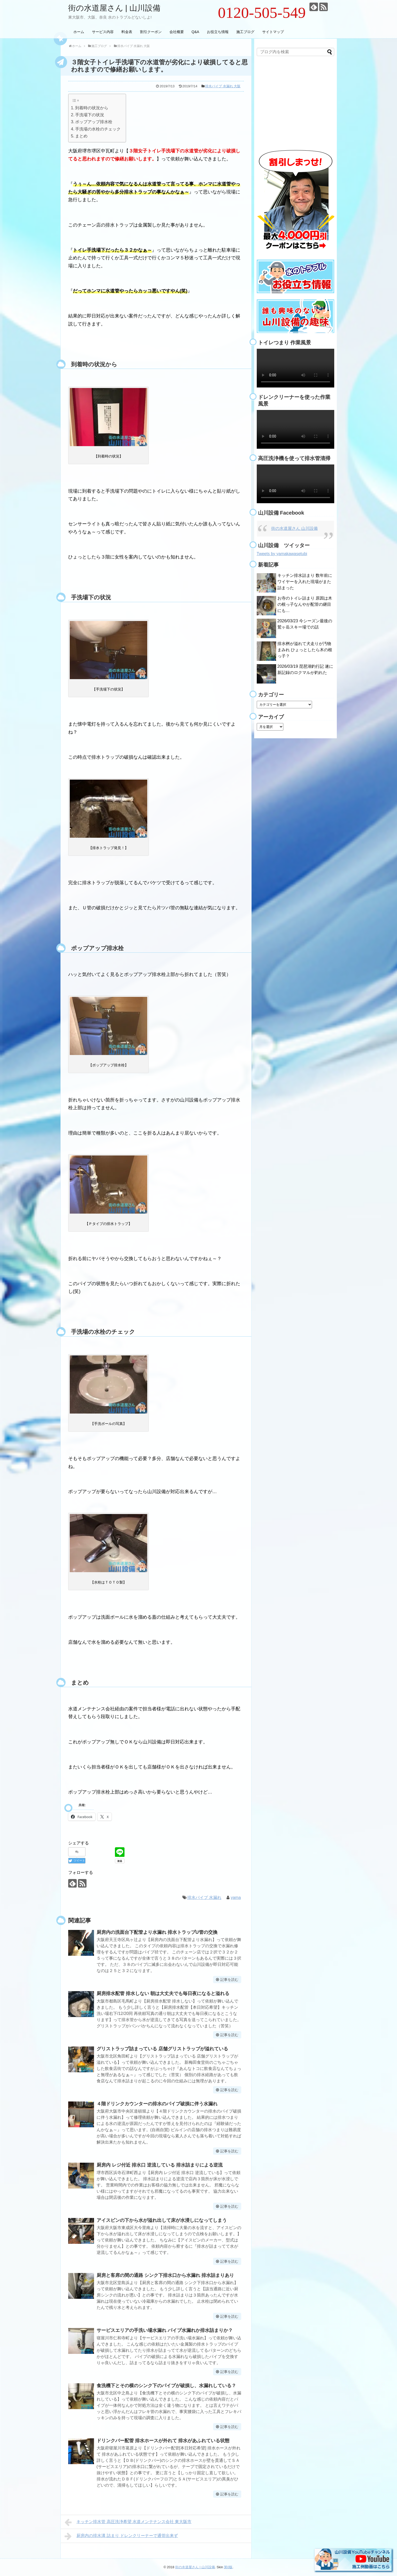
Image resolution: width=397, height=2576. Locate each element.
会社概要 (176, 32)
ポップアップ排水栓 (93, 121)
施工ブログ (245, 32)
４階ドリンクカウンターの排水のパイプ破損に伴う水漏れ (157, 2103)
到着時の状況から (91, 107)
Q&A (195, 32)
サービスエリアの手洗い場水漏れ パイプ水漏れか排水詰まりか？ (165, 2330)
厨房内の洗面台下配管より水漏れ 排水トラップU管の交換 (157, 1932)
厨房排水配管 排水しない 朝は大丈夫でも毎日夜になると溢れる (163, 1993)
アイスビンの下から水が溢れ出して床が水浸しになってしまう (162, 2220)
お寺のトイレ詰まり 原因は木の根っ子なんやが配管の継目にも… (304, 604)
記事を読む (229, 1979)
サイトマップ (273, 32)
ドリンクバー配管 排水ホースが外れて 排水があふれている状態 (163, 2440)
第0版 (228, 2567)
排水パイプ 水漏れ (204, 1897)
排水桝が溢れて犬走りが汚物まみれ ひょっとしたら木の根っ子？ (304, 649)
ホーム (78, 32)
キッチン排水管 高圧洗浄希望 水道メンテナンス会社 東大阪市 (128, 2522)
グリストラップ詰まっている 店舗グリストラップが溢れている (162, 2048)
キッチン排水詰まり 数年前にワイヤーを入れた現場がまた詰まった (304, 581)
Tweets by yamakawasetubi (282, 554)
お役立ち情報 (218, 32)
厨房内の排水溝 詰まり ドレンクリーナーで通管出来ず (121, 2536)
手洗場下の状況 (89, 114)
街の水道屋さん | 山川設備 (114, 8)
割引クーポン (151, 32)
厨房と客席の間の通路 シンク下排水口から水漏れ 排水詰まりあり (165, 2275)
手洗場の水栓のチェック (98, 129)
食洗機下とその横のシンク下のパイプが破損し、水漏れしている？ (166, 2385)
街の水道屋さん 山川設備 (294, 528)
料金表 (126, 32)
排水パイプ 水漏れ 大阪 (222, 86)
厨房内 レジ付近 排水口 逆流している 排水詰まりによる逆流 (160, 2165)
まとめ (81, 136)
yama (236, 1897)
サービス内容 (103, 32)
